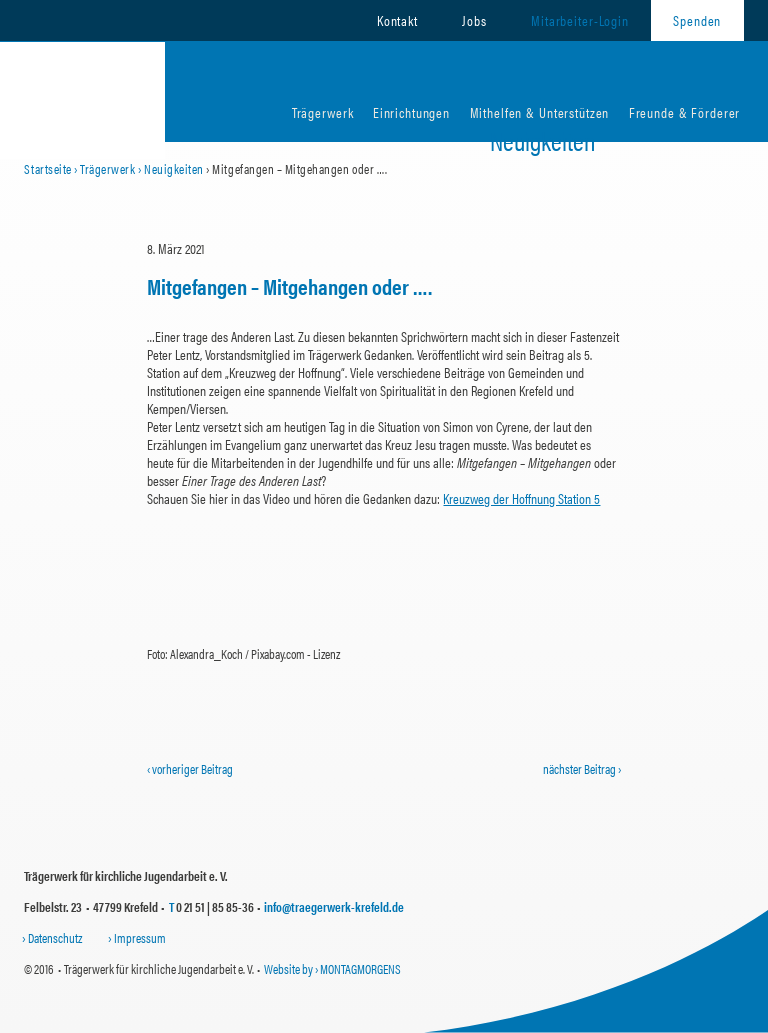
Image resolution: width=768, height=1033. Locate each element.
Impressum (140, 937)
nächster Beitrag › (582, 768)
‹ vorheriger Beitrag (190, 768)
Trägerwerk (323, 112)
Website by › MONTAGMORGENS (332, 968)
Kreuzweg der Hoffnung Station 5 (521, 498)
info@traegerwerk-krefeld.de (334, 906)
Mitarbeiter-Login (580, 20)
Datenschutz (55, 937)
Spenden (697, 20)
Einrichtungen (411, 112)
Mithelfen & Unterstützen (540, 112)
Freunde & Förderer (685, 112)
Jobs (474, 20)
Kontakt (397, 20)
